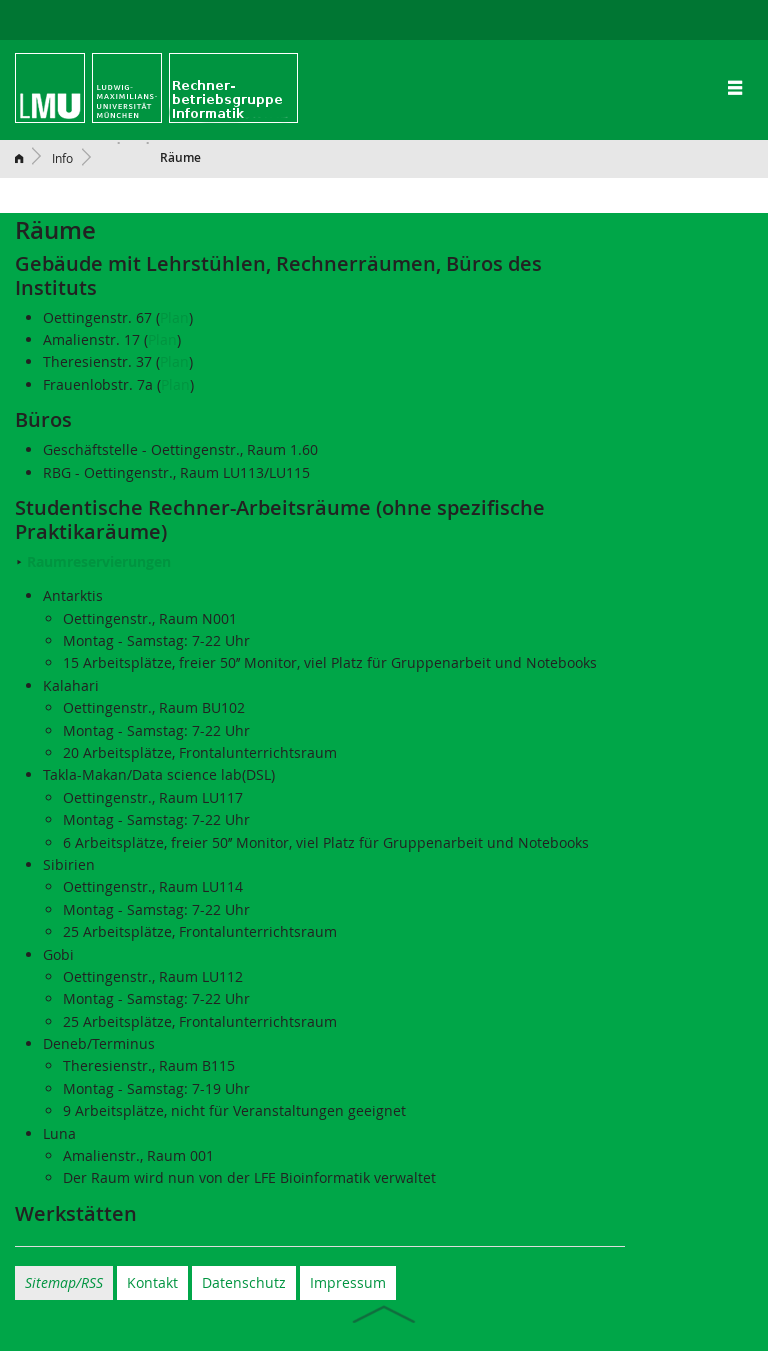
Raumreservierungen (99, 561)
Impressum (348, 1282)
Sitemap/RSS (64, 1282)
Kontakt (152, 1282)
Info (62, 158)
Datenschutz (244, 1282)
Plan (174, 317)
